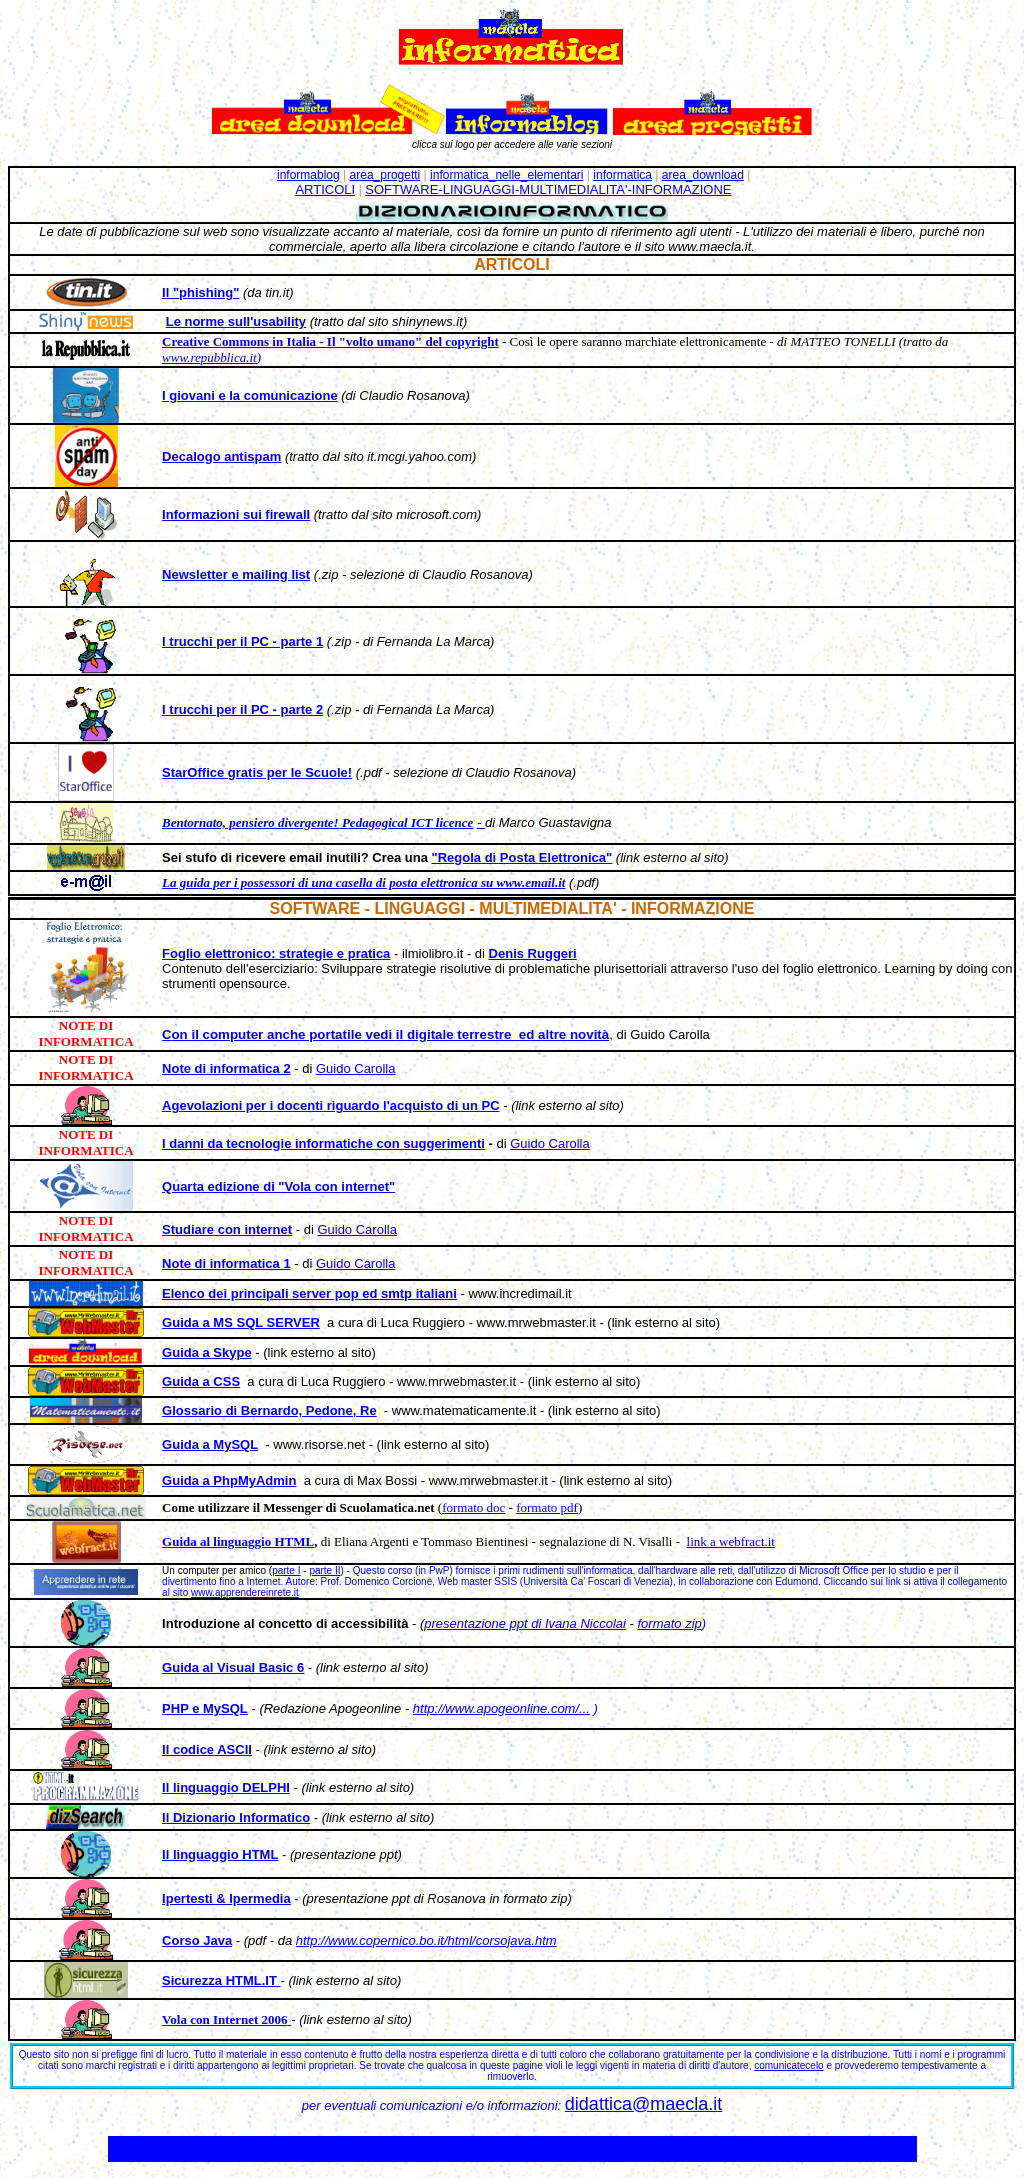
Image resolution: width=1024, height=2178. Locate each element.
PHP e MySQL (205, 1708)
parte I (286, 1570)
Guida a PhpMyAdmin (229, 1480)
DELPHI (266, 1787)
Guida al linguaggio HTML (238, 1541)
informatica (622, 175)
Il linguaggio (202, 1787)
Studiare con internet (227, 1229)
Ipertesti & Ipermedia (226, 1898)
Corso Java (197, 1940)
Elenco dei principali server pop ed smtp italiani (309, 1293)
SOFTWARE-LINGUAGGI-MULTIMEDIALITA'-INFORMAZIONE (548, 189)
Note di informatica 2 (226, 1068)
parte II (324, 1570)
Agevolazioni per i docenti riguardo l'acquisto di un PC (331, 1105)
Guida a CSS (201, 1381)
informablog (308, 175)
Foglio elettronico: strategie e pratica (276, 953)
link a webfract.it (731, 1541)
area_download (703, 175)
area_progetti (385, 175)
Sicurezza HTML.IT (219, 1980)
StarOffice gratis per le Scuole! (257, 772)
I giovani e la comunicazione (250, 395)
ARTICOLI (325, 189)
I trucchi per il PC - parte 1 (242, 641)
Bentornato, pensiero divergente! (250, 822)
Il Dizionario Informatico (236, 1817)
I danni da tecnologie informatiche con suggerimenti (323, 1143)
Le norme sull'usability (236, 321)
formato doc (473, 1507)
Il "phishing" (200, 292)
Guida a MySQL (210, 1444)
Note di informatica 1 (226, 1263)
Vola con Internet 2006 (225, 2019)
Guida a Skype (207, 1352)
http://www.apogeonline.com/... (501, 1708)
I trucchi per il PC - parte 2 (242, 709)
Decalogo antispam (221, 456)
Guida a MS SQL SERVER (241, 1322)
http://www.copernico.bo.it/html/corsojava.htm (426, 1940)
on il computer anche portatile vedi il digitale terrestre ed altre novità (390, 1034)
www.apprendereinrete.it (245, 1592)
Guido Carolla (356, 1068)
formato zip (670, 1623)
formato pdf (547, 1507)
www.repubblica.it (209, 357)
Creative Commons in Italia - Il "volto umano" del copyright (330, 341)
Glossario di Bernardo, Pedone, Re (269, 1410)
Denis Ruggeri (533, 953)
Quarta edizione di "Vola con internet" (278, 1186)
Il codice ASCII (207, 1749)
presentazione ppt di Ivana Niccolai (525, 1623)
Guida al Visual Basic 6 (233, 1667)
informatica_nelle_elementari (506, 175)
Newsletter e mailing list (236, 574)
